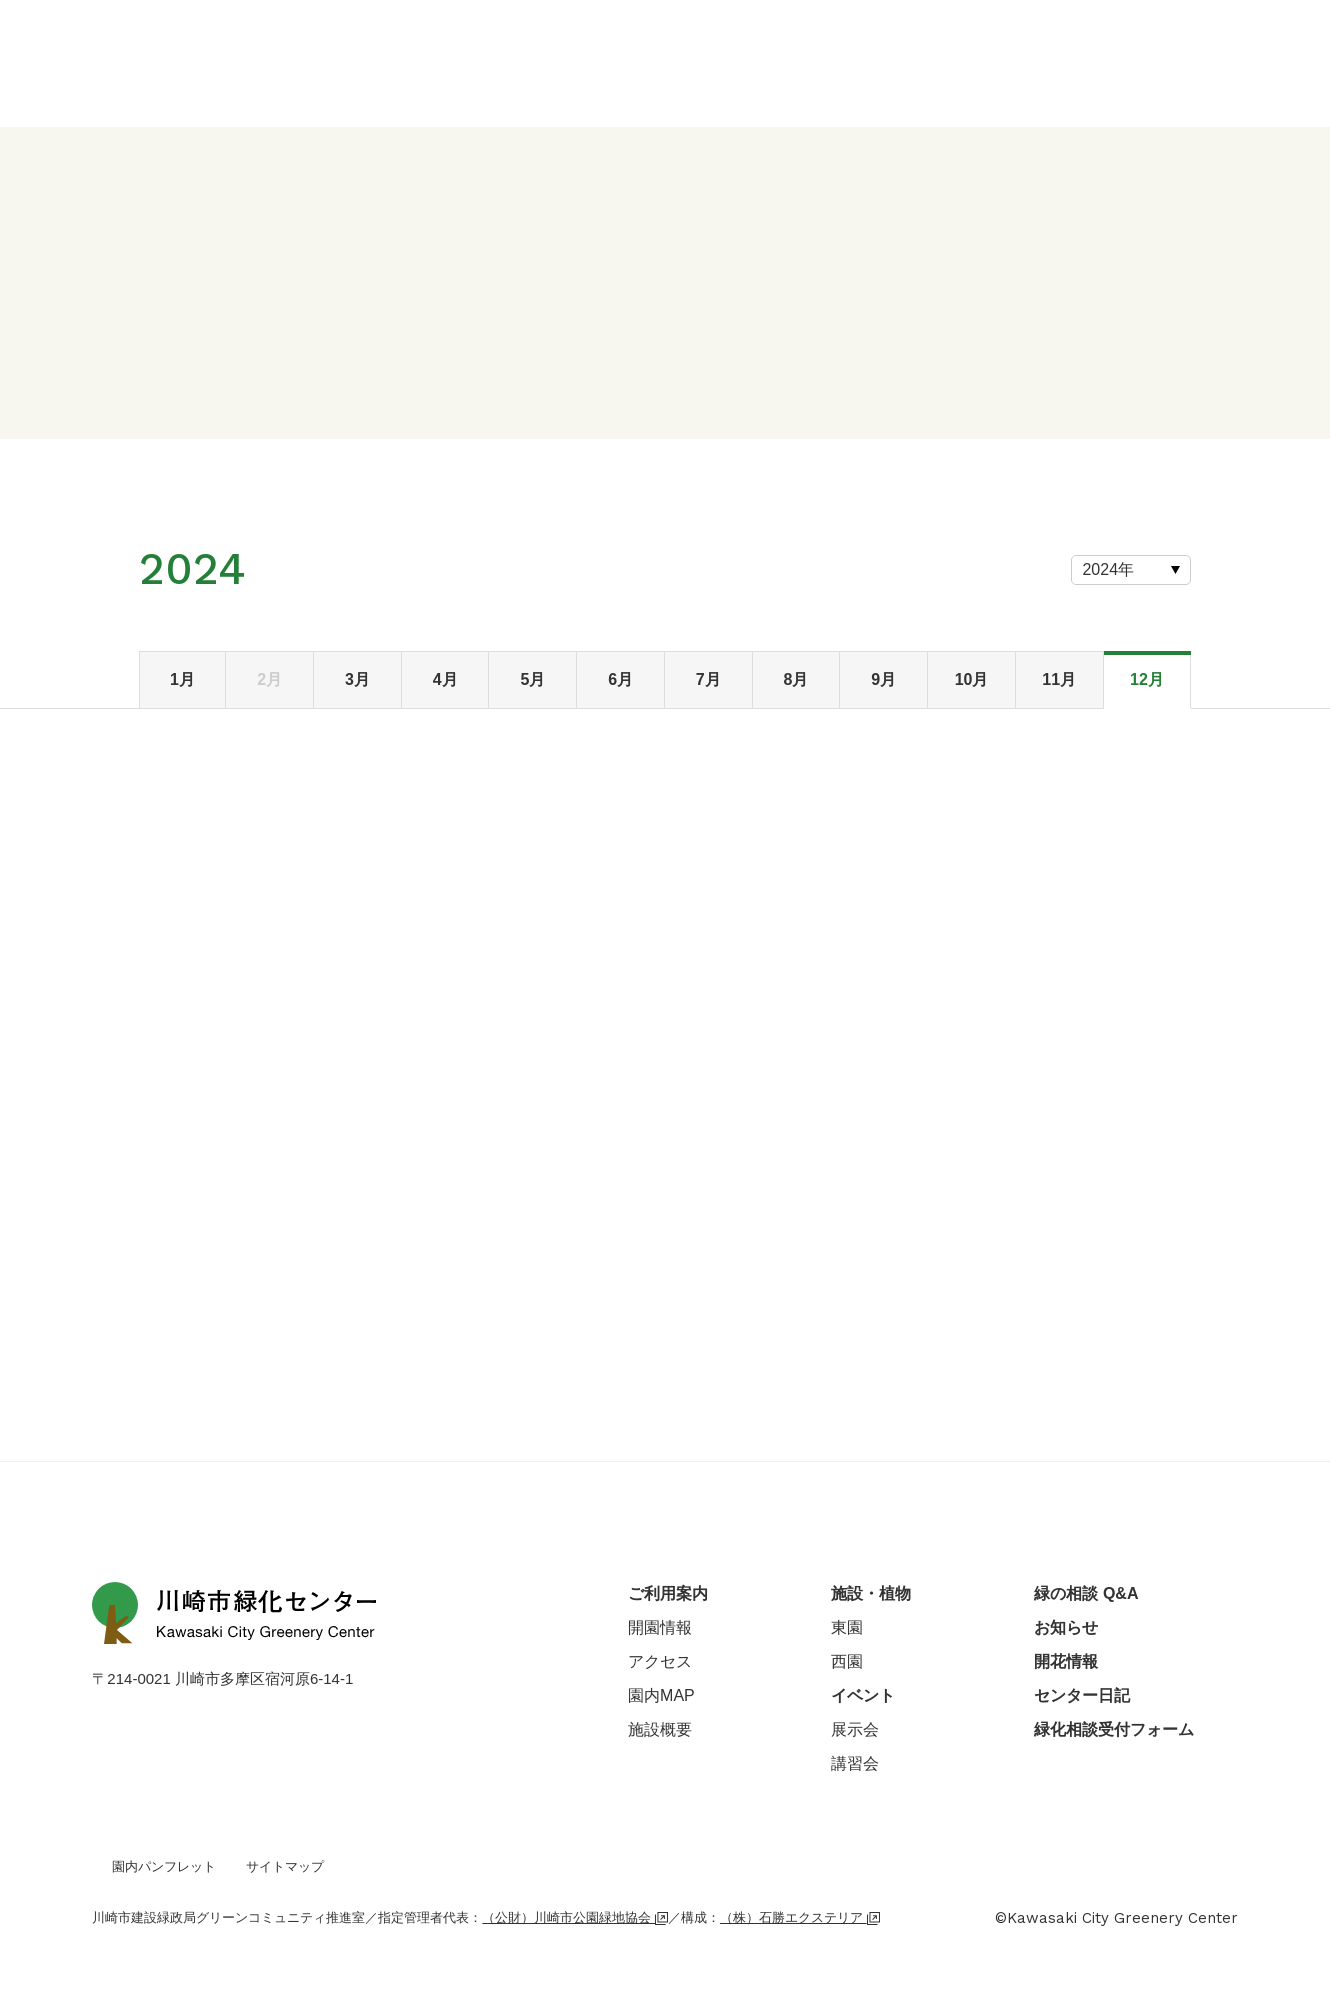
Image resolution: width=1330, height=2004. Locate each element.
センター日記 (1082, 1695)
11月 (1059, 679)
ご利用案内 (668, 1593)
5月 (532, 679)
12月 (1147, 679)
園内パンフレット (164, 1866)
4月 (445, 679)
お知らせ (1066, 1627)
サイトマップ (285, 1866)
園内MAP (661, 1695)
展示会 (855, 1729)
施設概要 (660, 1729)
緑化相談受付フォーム (1114, 1729)
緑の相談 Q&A (1086, 1593)
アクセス (660, 1661)
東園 (847, 1627)
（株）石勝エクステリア (800, 1917)
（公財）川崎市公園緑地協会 (575, 1917)
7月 (708, 679)
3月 (357, 679)
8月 (796, 679)
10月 (972, 679)
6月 (620, 679)
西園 (847, 1661)
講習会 (855, 1763)
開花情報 (1066, 1661)
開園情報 (660, 1627)
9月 (883, 679)
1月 (182, 679)
